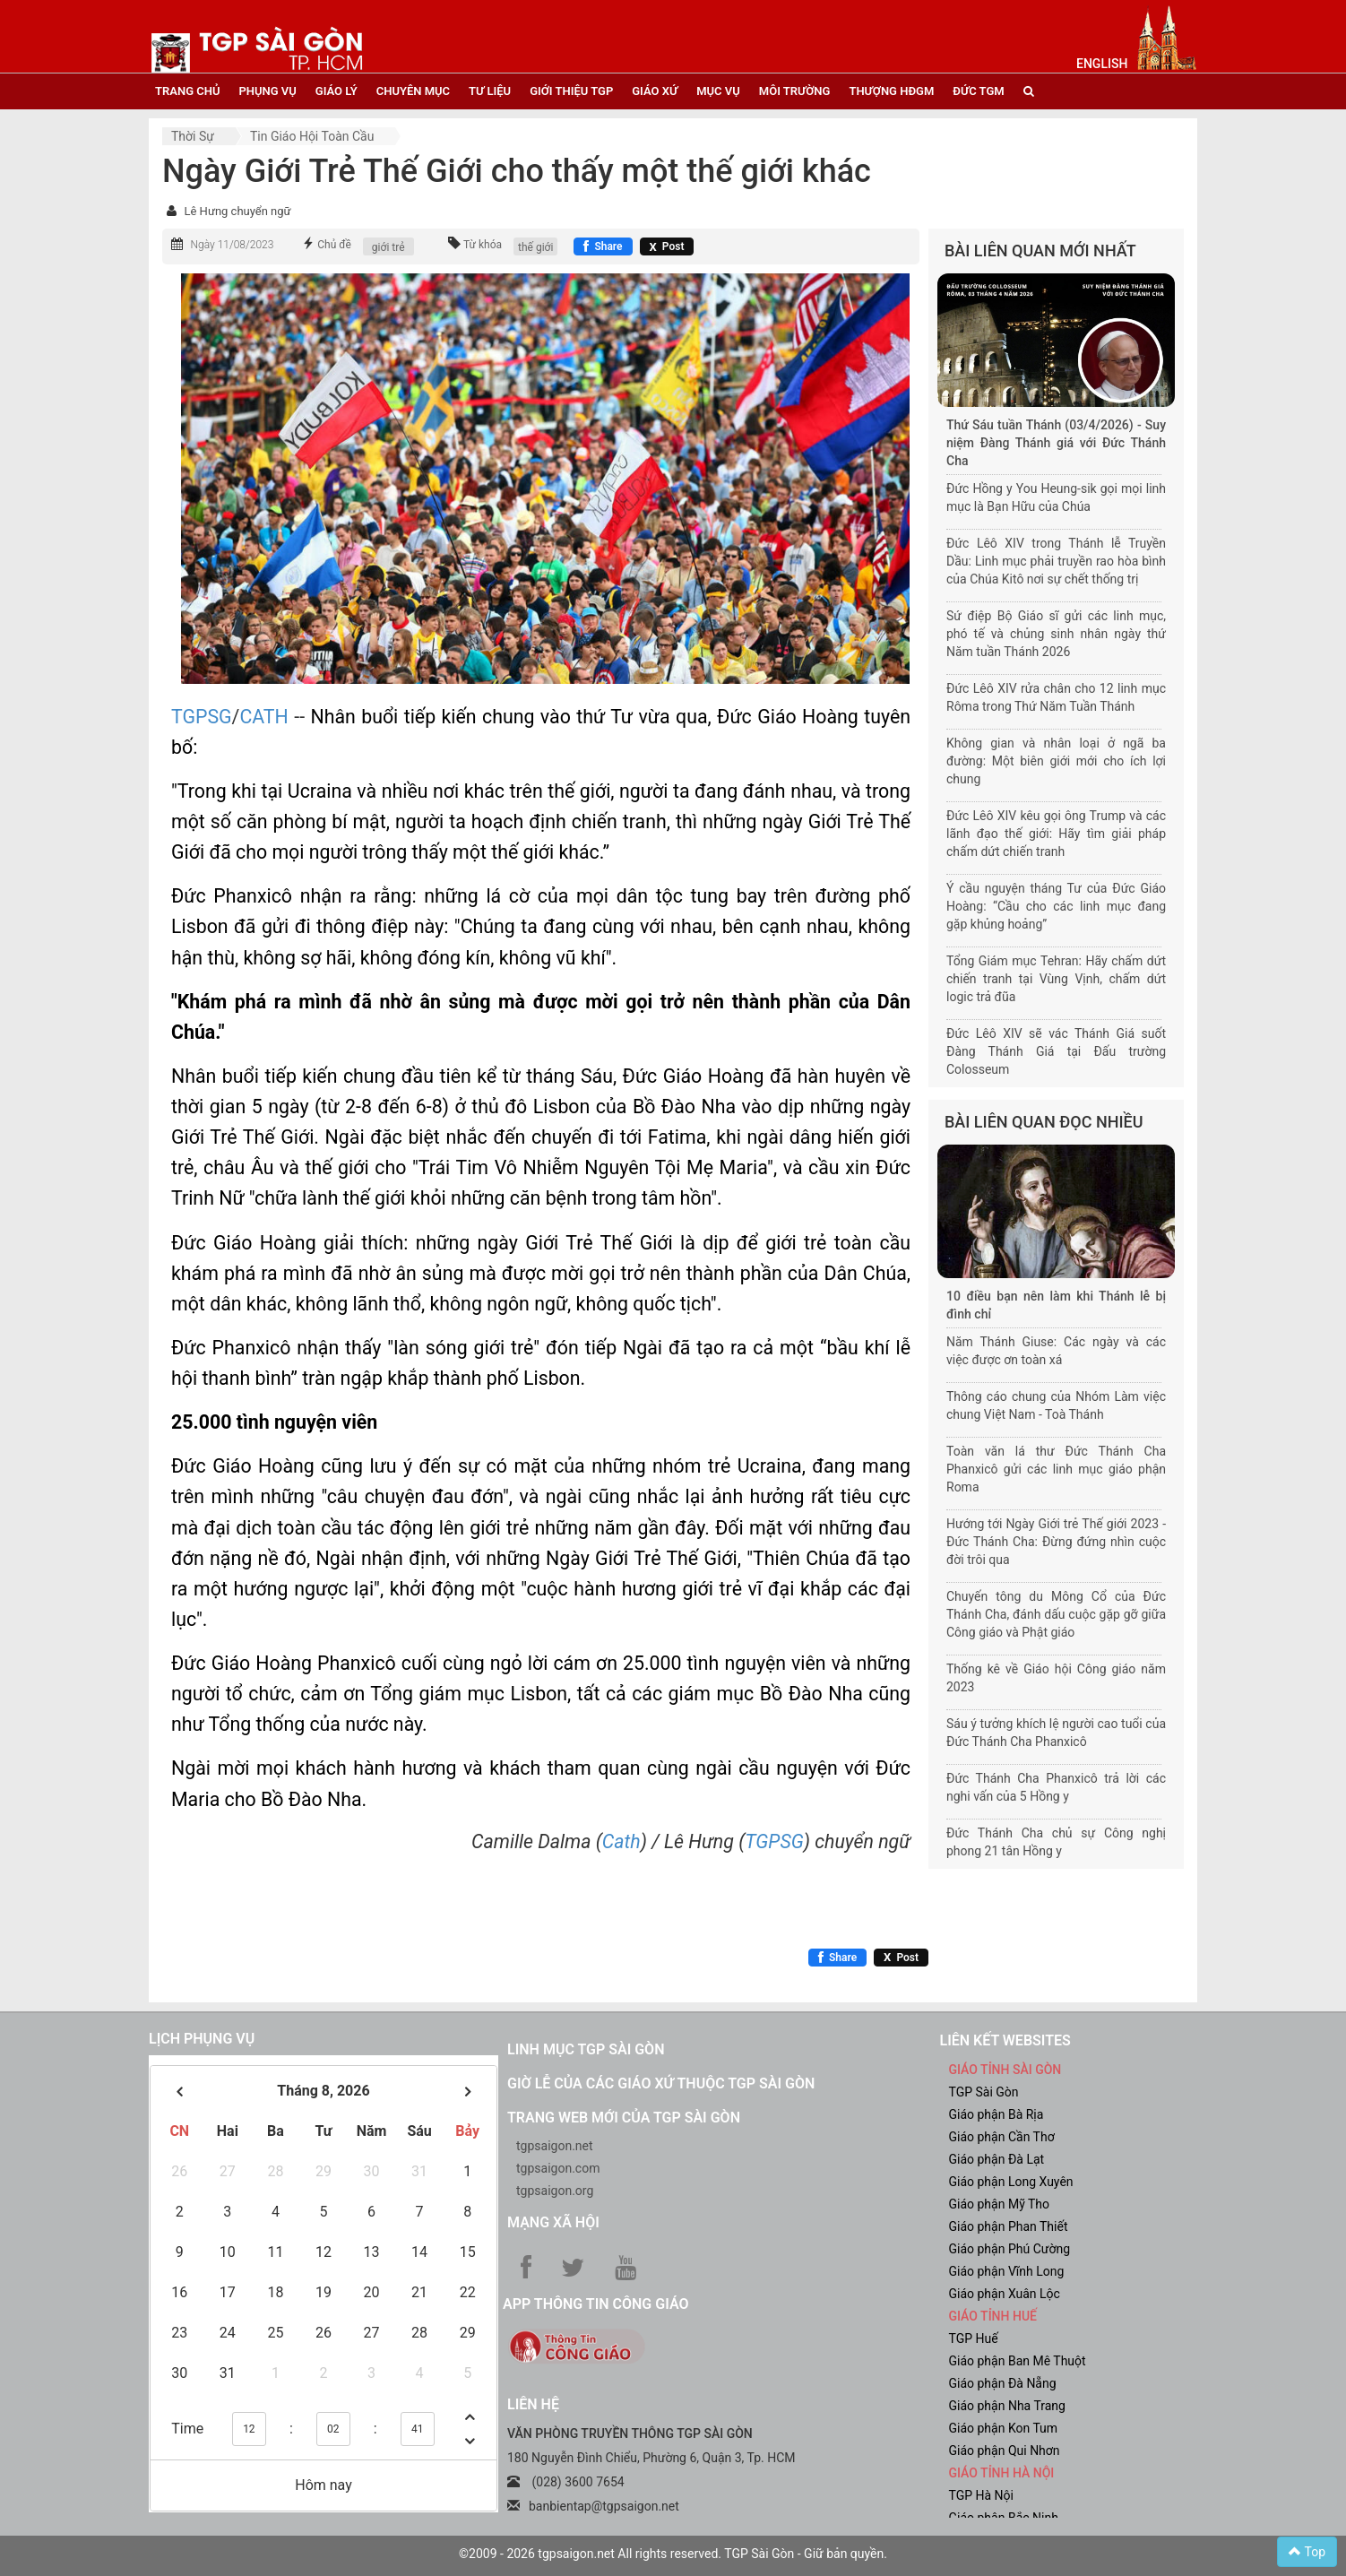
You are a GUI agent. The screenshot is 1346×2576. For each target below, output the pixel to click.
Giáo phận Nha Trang (1007, 2406)
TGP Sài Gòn (984, 2092)
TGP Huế (973, 2338)
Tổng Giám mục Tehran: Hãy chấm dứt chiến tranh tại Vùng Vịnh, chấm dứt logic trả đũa (1056, 979)
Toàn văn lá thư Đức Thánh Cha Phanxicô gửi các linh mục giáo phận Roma (1056, 1469)
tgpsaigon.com (558, 2168)
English (1101, 63)
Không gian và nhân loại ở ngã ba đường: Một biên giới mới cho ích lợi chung (1056, 761)
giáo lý (336, 91)
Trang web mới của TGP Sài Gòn (623, 2117)
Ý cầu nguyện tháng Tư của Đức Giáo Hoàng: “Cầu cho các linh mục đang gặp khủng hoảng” (1056, 906)
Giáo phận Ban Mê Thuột (1017, 2361)
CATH (263, 716)
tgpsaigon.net (554, 2146)
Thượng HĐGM (891, 91)
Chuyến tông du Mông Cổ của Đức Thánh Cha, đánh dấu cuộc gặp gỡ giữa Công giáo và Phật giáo (1056, 1614)
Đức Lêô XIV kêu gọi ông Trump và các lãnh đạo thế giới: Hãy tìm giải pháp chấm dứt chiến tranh (1056, 833)
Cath (621, 1841)
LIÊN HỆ (533, 2404)
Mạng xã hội (553, 2222)
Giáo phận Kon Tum (1003, 2428)
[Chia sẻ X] (667, 246)
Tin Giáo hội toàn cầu (312, 136)
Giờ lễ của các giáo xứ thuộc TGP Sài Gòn (661, 2083)
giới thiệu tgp (571, 91)
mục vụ (718, 91)
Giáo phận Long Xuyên (1011, 2181)
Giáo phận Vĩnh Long (1007, 2271)
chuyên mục (413, 91)
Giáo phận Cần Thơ (1002, 2137)
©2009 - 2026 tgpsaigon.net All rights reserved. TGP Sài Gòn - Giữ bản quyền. (673, 2553)
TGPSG (201, 716)
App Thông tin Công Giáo (595, 2303)
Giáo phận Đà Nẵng (1003, 2383)
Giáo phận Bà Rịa (996, 2114)
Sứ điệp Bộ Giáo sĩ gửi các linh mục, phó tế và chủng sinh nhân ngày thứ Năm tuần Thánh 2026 (1056, 634)
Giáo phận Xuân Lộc (1004, 2293)
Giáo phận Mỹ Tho (999, 2204)
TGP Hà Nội (981, 2495)
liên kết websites (1005, 2040)
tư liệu (490, 91)
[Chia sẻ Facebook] (603, 246)
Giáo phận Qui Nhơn (1004, 2450)
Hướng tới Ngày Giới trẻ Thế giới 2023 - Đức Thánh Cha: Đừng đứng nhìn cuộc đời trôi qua (1056, 1542)
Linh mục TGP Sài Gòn (585, 2049)
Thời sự (192, 136)
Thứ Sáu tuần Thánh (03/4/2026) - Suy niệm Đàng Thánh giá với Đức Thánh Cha (1056, 443)
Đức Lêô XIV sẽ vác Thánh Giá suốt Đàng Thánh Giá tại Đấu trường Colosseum (1056, 1051)
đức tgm (978, 91)
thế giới (535, 247)
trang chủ (187, 91)
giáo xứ (654, 91)
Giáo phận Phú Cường (1010, 2249)
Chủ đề (334, 244)
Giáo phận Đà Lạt (997, 2159)
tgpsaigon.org (554, 2190)
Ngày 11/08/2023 (231, 244)
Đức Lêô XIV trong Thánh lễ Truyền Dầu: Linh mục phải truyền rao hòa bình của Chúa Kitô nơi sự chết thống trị (1056, 561)
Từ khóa (482, 244)
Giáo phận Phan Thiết (1008, 2226)
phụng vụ (267, 91)
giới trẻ (388, 247)
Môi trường (795, 91)
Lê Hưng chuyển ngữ (237, 211)
